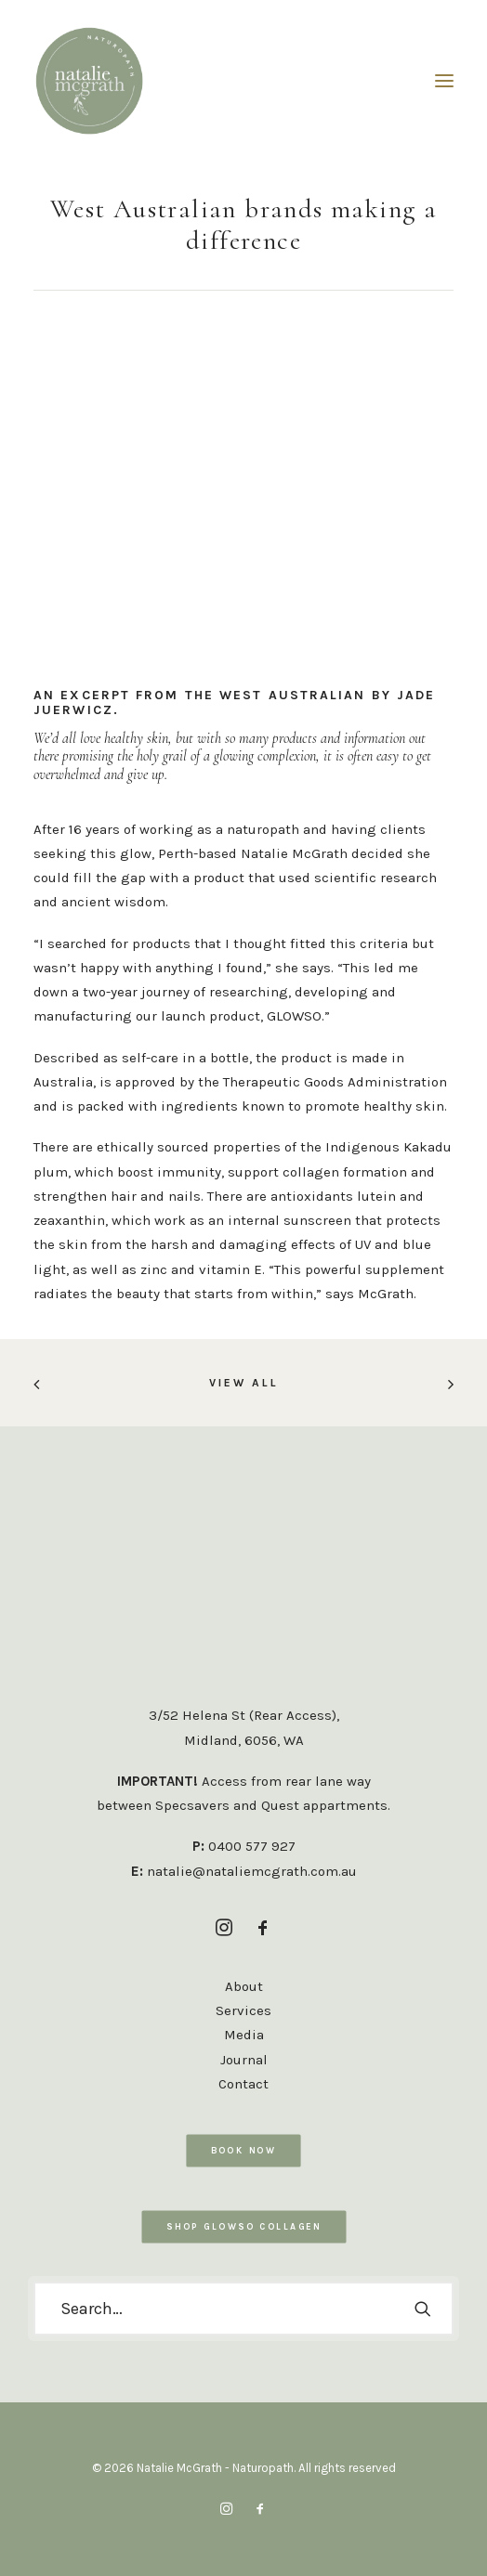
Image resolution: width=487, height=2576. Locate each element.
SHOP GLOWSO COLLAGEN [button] (243, 2226)
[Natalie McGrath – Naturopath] (89, 81)
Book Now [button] (243, 2150)
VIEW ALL (244, 1382)
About (244, 1986)
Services (243, 2010)
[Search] (243, 2308)
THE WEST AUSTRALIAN (275, 695)
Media (244, 2034)
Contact (243, 2083)
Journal (244, 2059)
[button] (444, 81)
